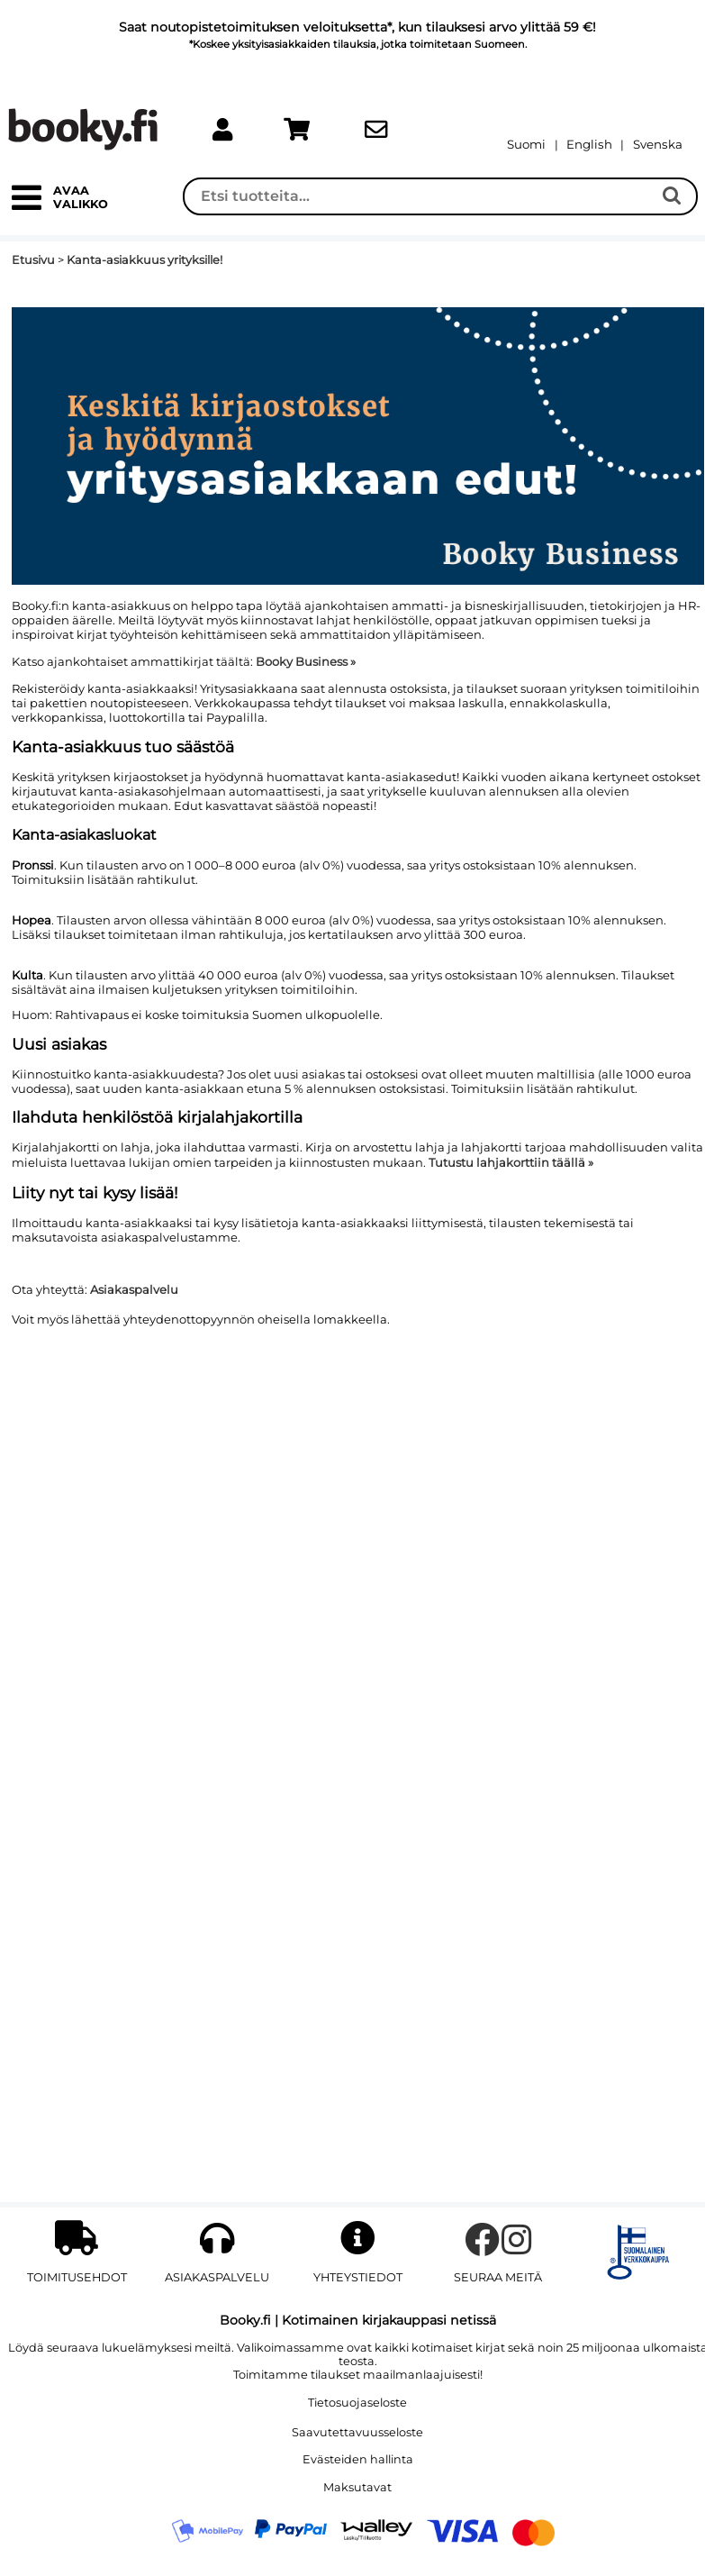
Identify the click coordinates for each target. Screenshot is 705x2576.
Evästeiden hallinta (358, 2459)
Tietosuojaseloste (357, 2402)
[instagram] (517, 2248)
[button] (26, 206)
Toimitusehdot (77, 2277)
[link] (222, 129)
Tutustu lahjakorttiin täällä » (511, 1162)
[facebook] (482, 2248)
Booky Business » (306, 661)
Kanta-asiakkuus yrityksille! (144, 260)
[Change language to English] (589, 144)
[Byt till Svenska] (657, 144)
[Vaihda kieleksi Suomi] (526, 144)
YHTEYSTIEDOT (357, 2277)
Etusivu (33, 260)
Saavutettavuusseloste (357, 2432)
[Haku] (418, 196)
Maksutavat (357, 2487)
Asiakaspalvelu (134, 1289)
